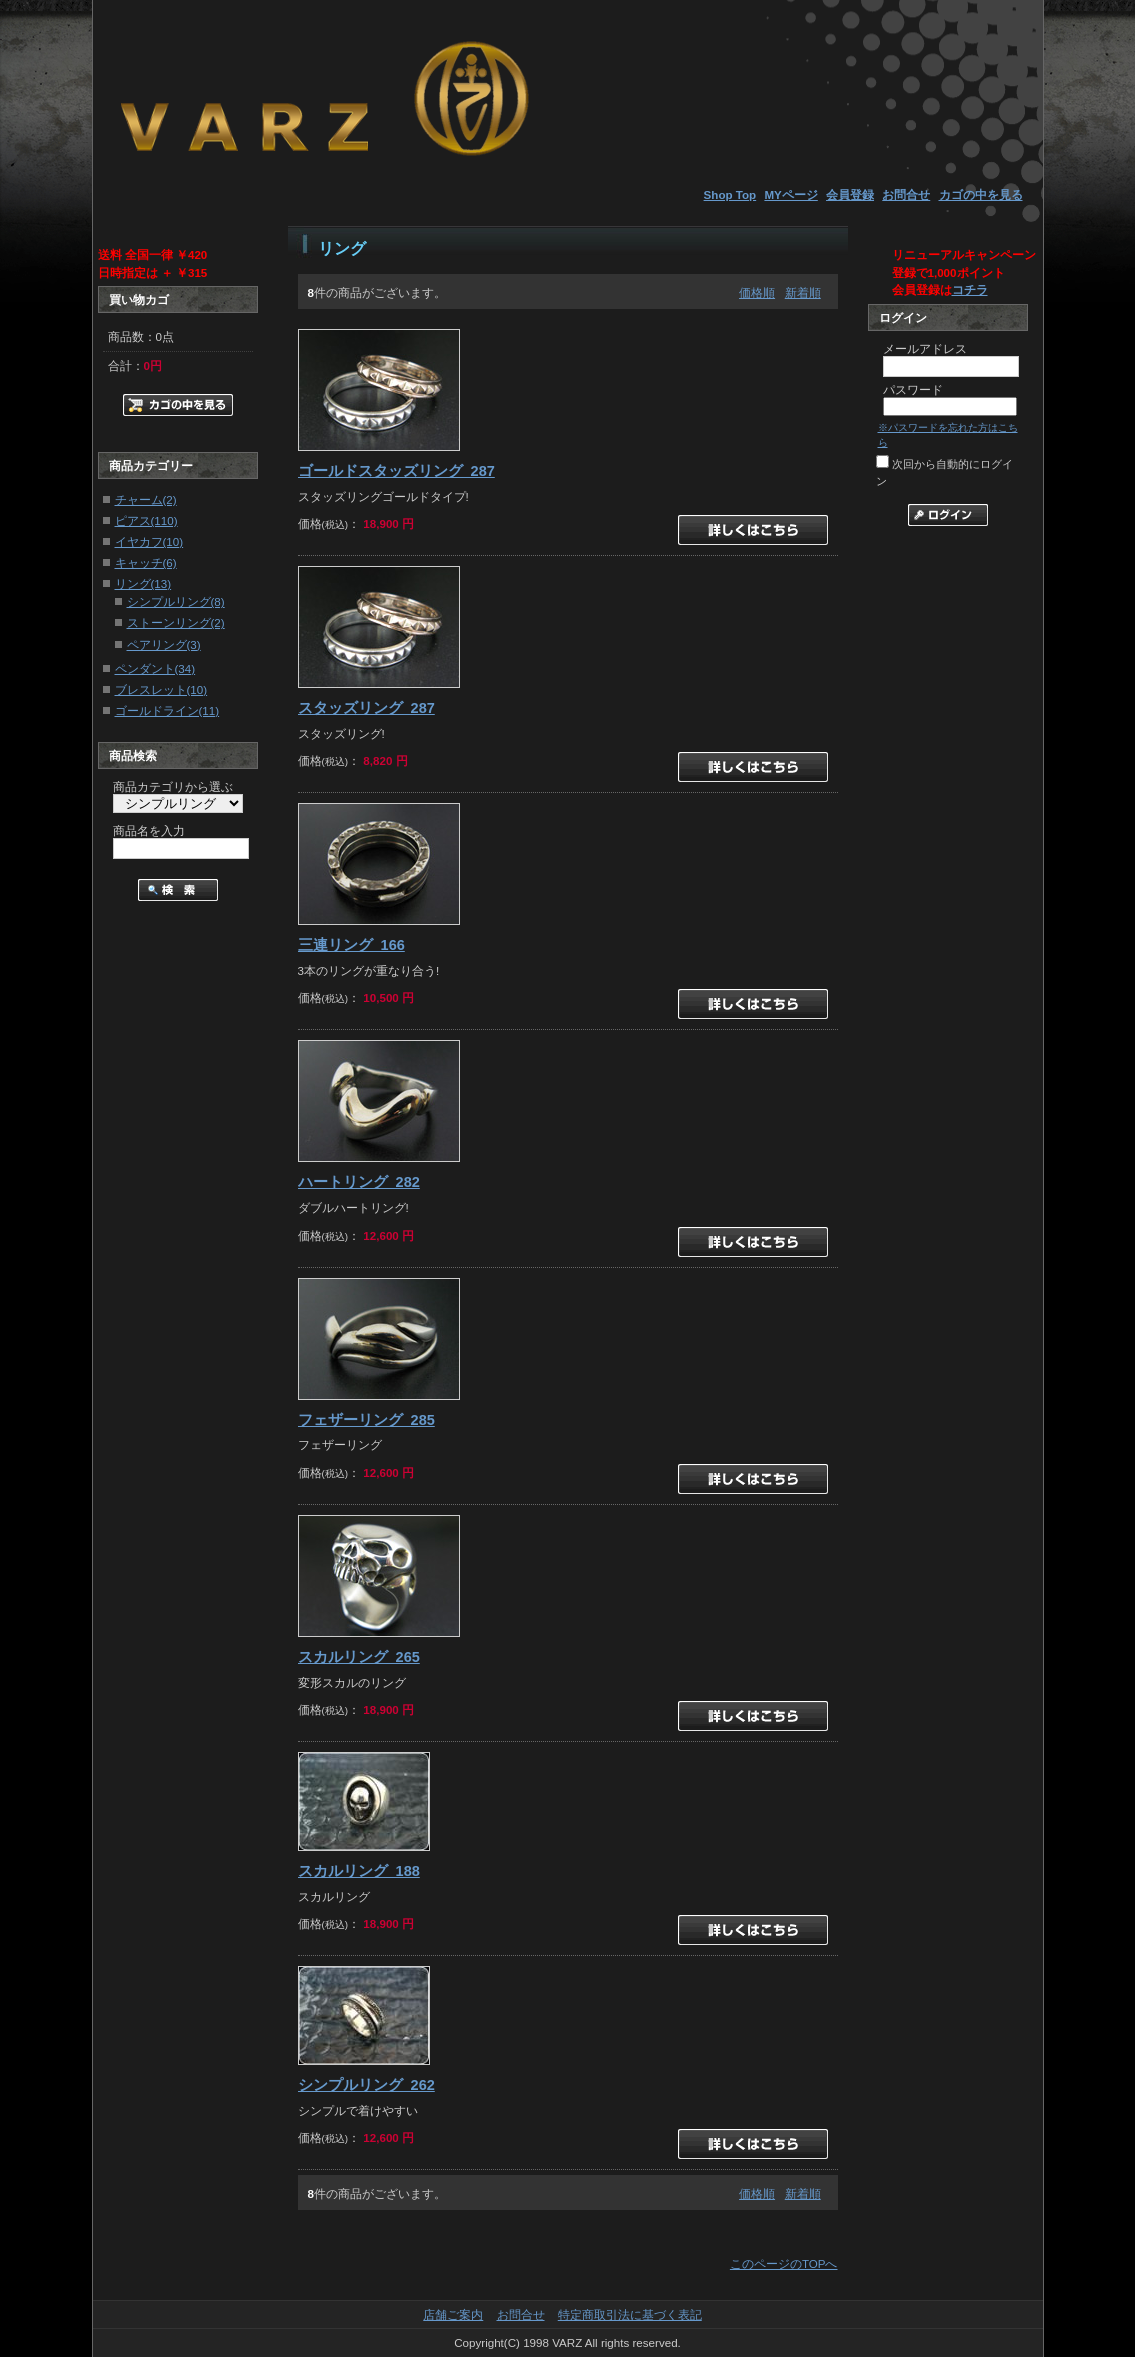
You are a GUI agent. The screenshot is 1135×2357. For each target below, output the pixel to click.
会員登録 (850, 194)
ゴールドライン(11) (167, 710)
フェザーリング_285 (366, 1420)
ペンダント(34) (155, 668)
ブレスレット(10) (161, 689)
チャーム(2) (146, 499)
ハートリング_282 (359, 1182)
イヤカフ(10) (149, 541)
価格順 (757, 292)
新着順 (803, 292)
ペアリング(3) (164, 644)
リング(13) (143, 583)
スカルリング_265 (359, 1657)
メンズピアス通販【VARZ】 (323, 94)
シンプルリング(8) (176, 601)
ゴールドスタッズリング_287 (396, 471)
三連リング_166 (351, 945)
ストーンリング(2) (176, 622)
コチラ (970, 289)
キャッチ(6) (146, 562)
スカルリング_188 (359, 1871)
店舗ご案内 (453, 2314)
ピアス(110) (146, 520)
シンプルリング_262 (366, 2085)
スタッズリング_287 (366, 708)
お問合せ (906, 194)
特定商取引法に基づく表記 (630, 2314)
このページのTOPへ (784, 2263)
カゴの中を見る (981, 194)
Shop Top (730, 194)
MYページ (790, 194)
